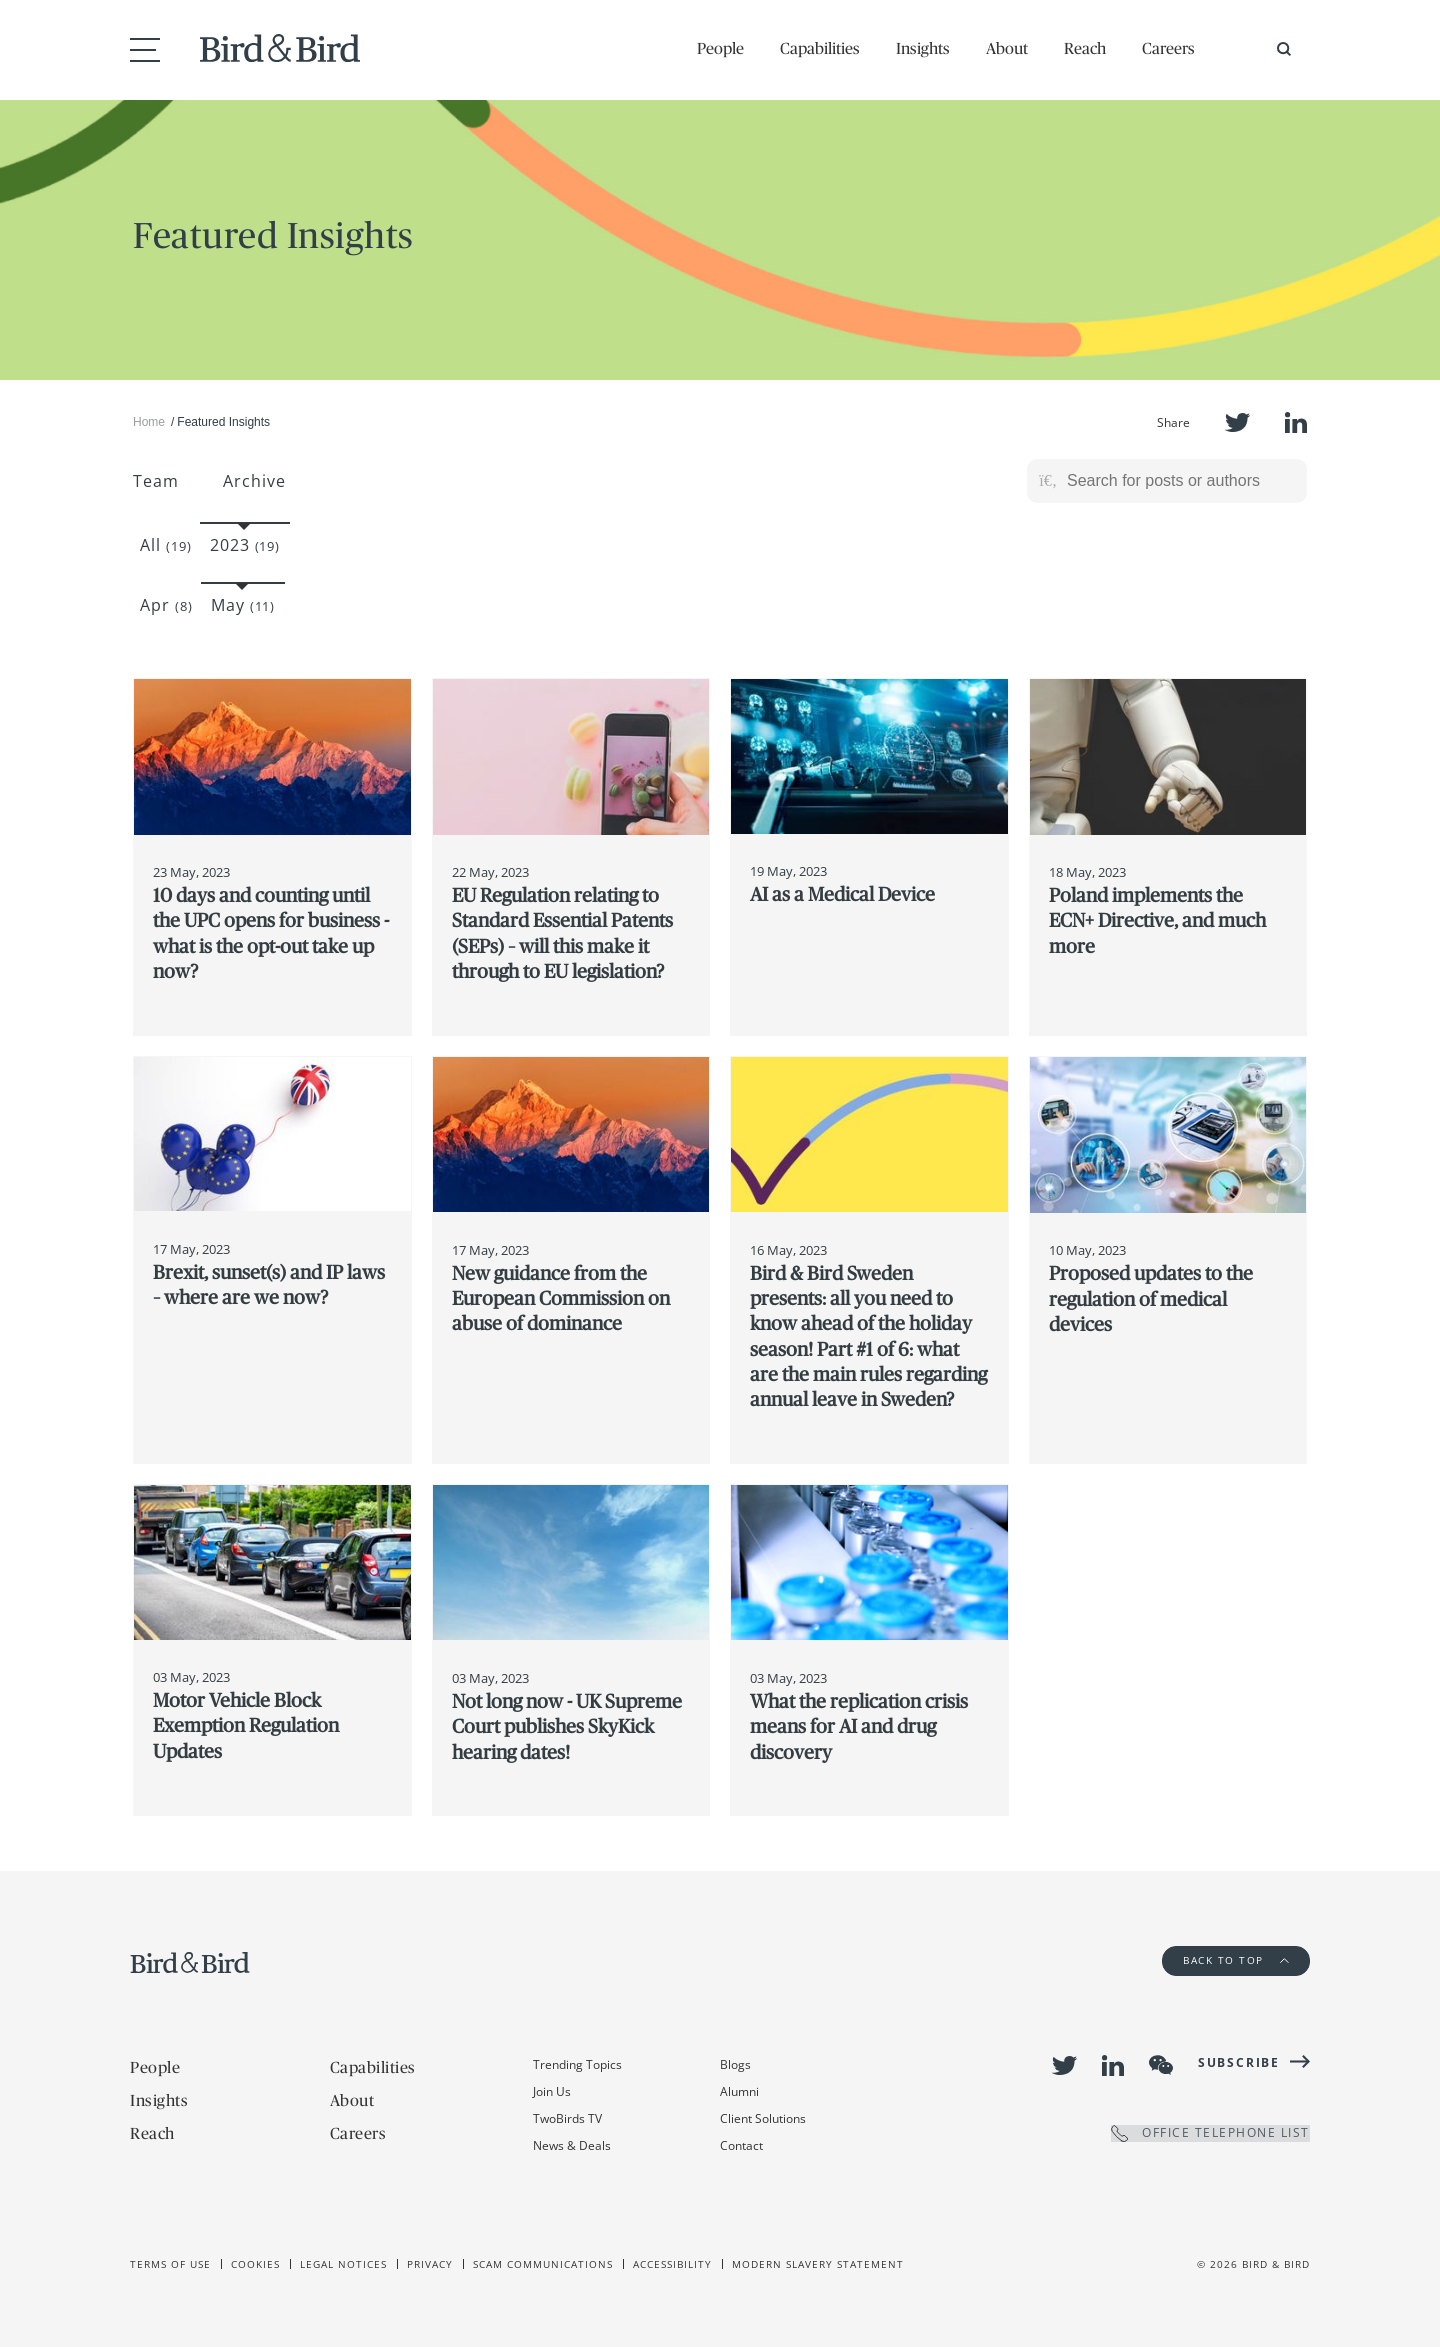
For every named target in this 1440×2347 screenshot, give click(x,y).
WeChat (1161, 2065)
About (1007, 48)
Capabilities (820, 48)
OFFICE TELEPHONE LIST (1210, 2133)
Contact (741, 2145)
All (166, 545)
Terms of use (170, 2264)
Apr (166, 605)
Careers (1168, 48)
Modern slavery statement (818, 2264)
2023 (245, 545)
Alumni (739, 2091)
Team (156, 481)
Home (149, 422)
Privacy (430, 2264)
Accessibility (672, 2264)
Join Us (552, 2091)
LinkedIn (1296, 422)
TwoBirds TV (567, 2118)
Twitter (1237, 422)
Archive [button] (254, 481)
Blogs (735, 2064)
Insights (923, 48)
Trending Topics (577, 2064)
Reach (1085, 48)
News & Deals (572, 2145)
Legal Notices (343, 2264)
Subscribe (1239, 2062)
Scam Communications (543, 2264)
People (720, 48)
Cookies (255, 2264)
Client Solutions (763, 2118)
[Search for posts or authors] (1180, 481)
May (243, 605)
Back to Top (1236, 1960)
